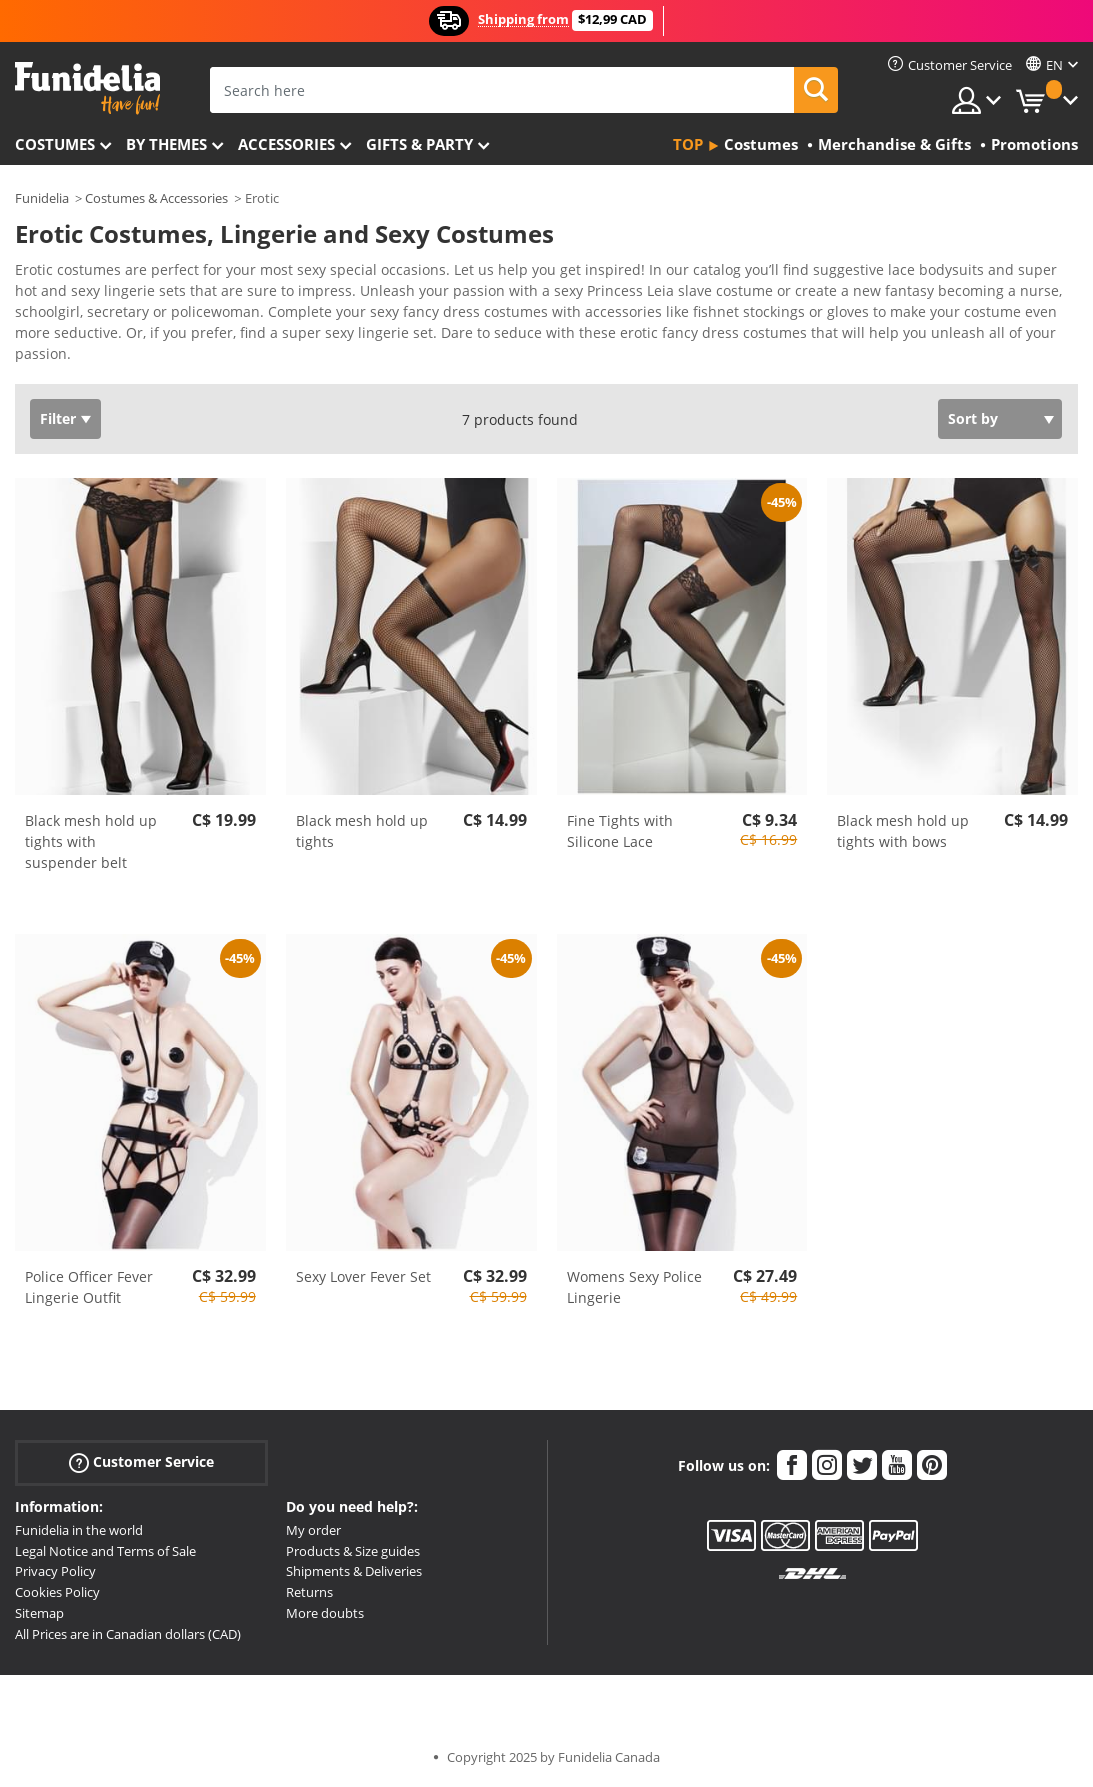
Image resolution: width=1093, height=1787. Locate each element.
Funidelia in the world (79, 1530)
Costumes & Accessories (156, 198)
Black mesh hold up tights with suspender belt (91, 841)
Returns (309, 1592)
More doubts (325, 1613)
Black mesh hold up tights (362, 831)
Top (688, 144)
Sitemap (39, 1613)
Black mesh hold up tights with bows (903, 831)
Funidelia (42, 198)
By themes (166, 144)
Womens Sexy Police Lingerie (634, 1287)
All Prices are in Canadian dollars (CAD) (128, 1634)
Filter (58, 418)
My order (313, 1530)
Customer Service (141, 1462)
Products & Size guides (353, 1551)
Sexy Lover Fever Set (363, 1276)
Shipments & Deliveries (354, 1571)
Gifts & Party (419, 144)
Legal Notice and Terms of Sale (105, 1551)
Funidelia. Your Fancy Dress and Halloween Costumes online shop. (87, 88)
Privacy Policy (55, 1571)
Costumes (55, 144)
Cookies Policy (57, 1592)
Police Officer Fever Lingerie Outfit (89, 1287)
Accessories (286, 144)
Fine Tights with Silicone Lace (620, 831)
